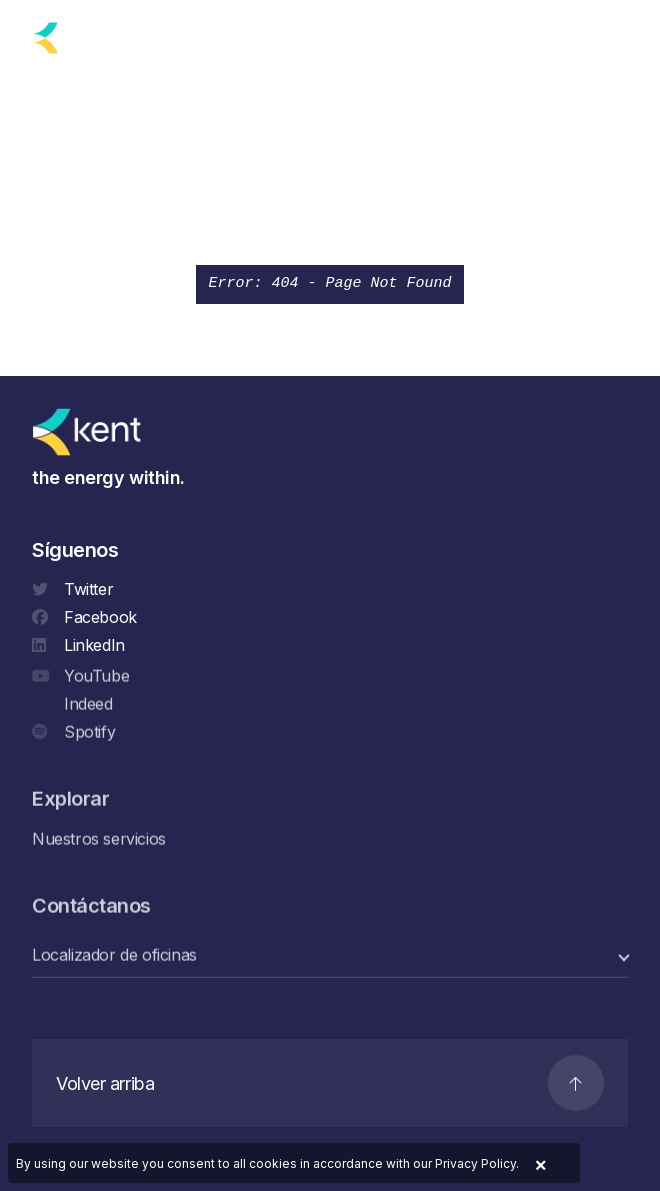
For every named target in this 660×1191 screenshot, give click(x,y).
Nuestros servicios (99, 839)
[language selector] (171, 38)
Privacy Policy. (477, 1163)
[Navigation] (618, 34)
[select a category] (330, 956)
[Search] (571, 34)
